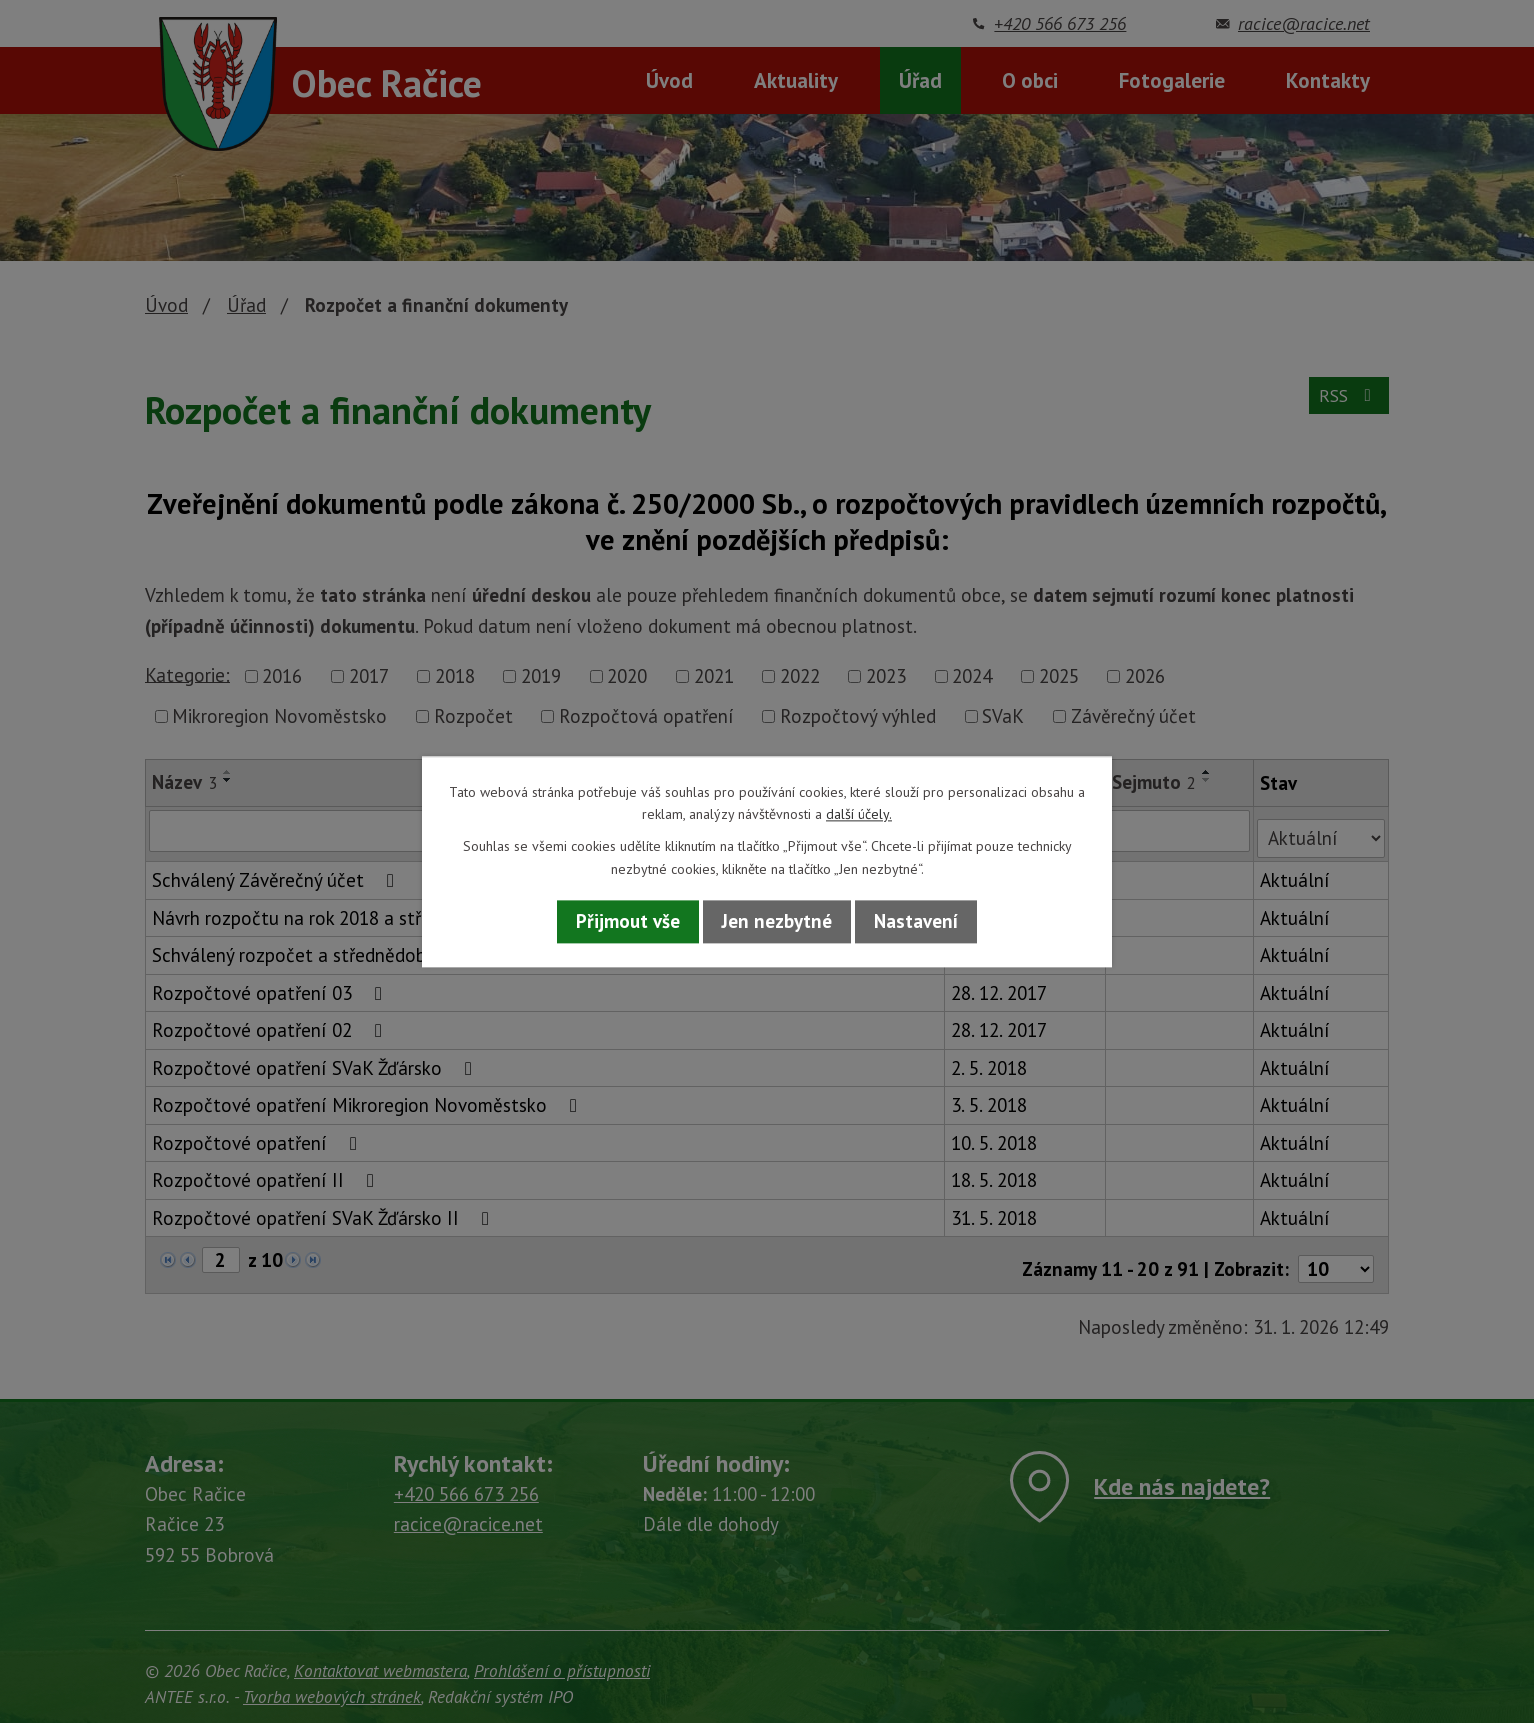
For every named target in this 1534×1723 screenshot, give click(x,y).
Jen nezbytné (777, 922)
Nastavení (916, 922)
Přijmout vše (628, 922)
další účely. (859, 814)
